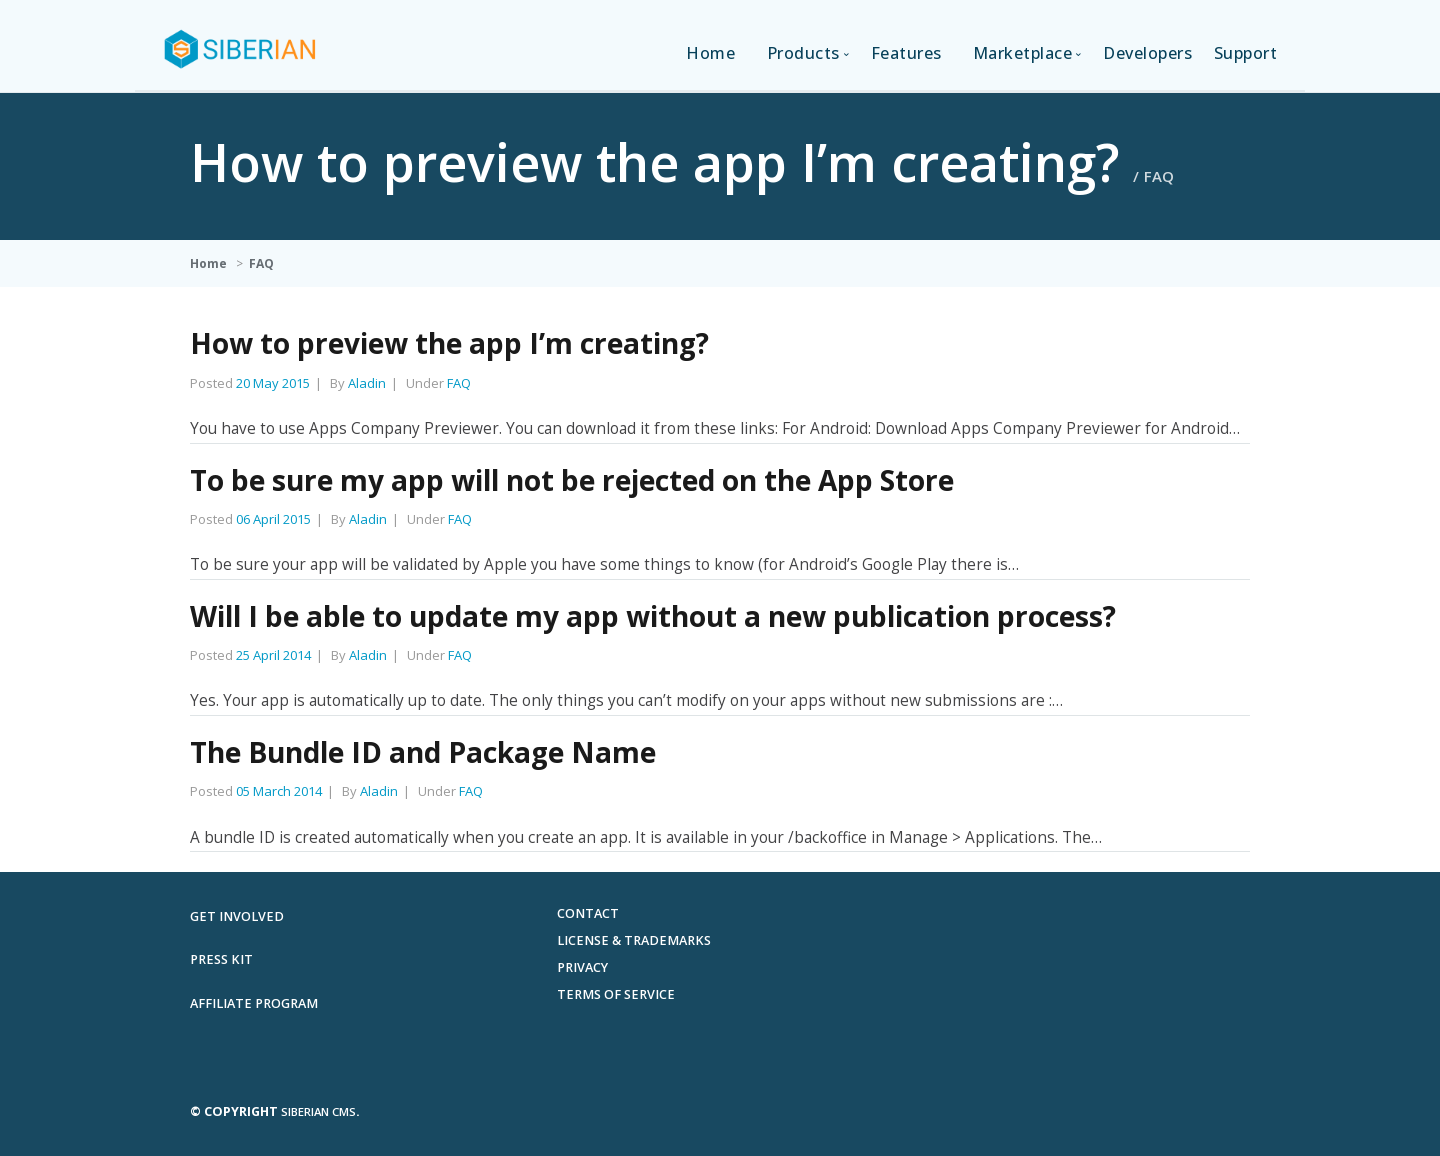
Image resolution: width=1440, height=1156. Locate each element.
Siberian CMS (318, 1111)
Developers (1147, 53)
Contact (588, 913)
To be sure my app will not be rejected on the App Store (572, 480)
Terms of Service (616, 994)
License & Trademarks (634, 940)
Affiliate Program (254, 1003)
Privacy (582, 967)
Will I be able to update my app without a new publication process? (653, 616)
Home (710, 53)
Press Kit (221, 959)
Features (906, 53)
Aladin (367, 383)
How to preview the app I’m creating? (449, 343)
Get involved (237, 916)
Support (1246, 53)
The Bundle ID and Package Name (423, 752)
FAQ (261, 263)
